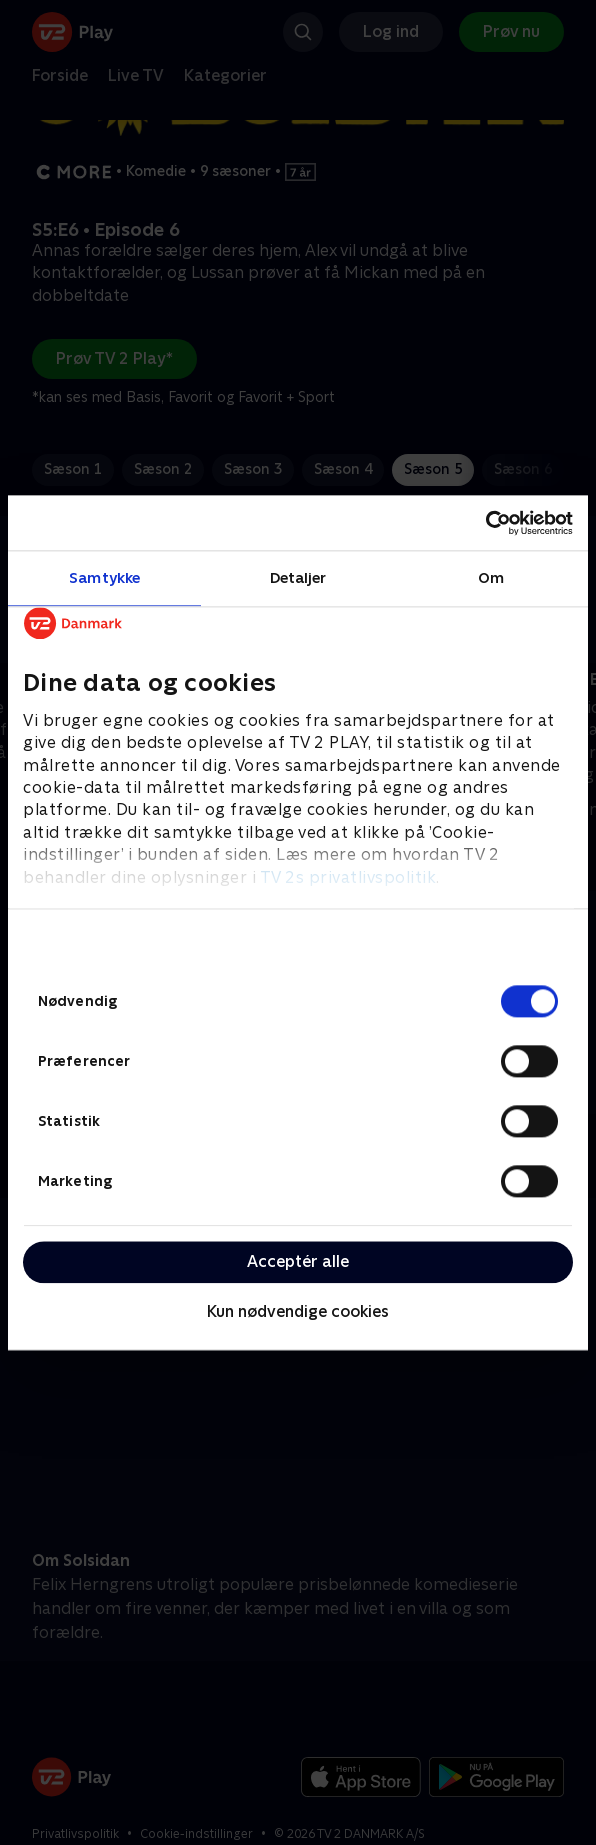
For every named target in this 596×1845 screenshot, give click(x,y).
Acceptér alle (298, 1261)
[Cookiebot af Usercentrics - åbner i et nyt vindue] (485, 523)
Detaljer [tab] (298, 577)
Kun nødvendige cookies (298, 1312)
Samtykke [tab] (104, 577)
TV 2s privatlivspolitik (348, 877)
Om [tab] (491, 577)
